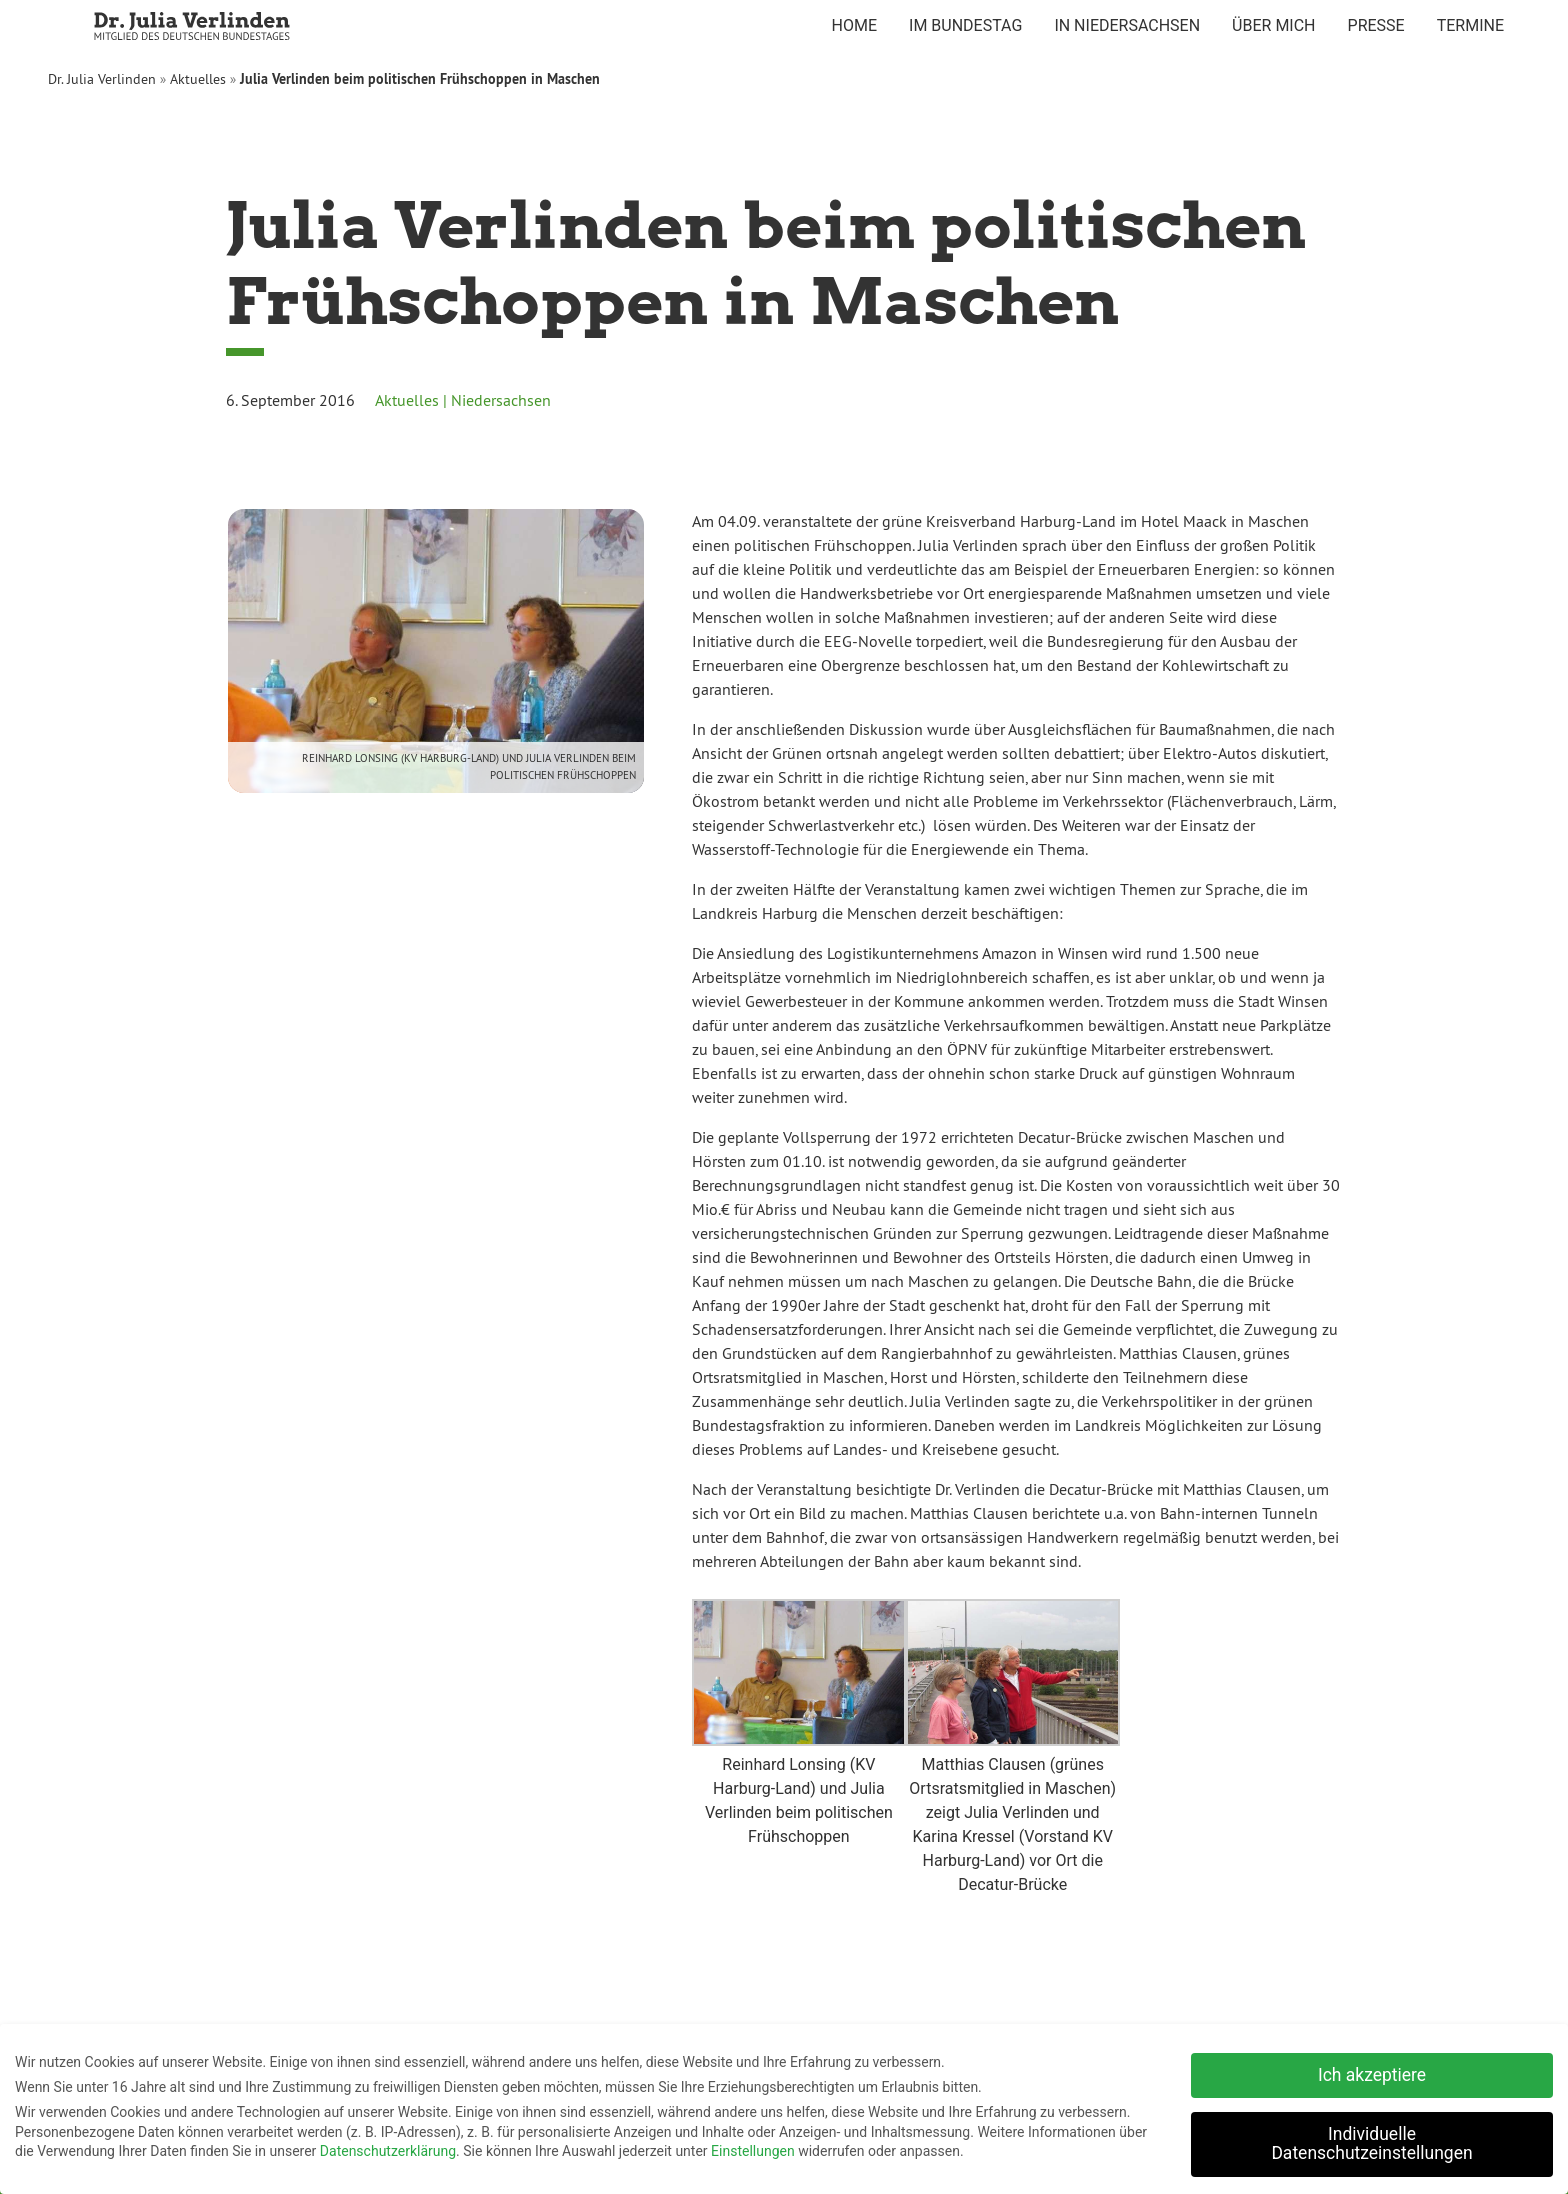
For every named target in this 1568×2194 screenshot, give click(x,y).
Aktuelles (198, 79)
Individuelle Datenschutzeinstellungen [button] (1371, 2139)
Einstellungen (753, 2147)
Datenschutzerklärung (388, 2147)
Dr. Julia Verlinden (102, 79)
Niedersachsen (501, 400)
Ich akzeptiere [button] (1372, 2070)
